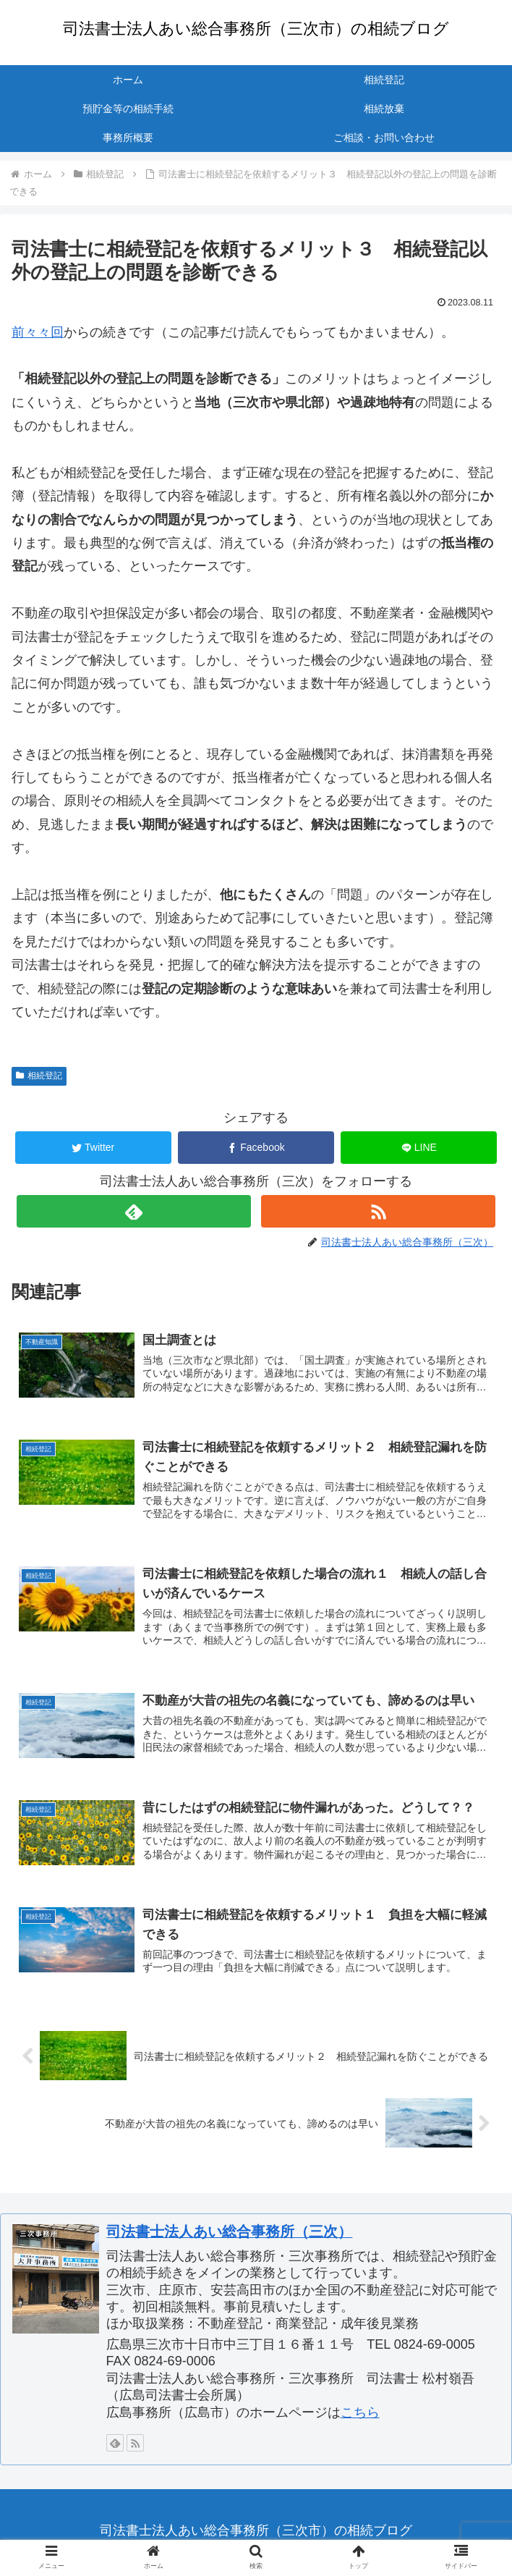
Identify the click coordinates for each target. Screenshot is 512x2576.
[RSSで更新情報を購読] (378, 1211)
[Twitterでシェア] (93, 1147)
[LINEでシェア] (419, 1147)
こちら (360, 2416)
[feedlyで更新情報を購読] (134, 1211)
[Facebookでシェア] (256, 1147)
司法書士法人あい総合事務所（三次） (229, 2235)
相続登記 (39, 1075)
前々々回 (38, 332)
